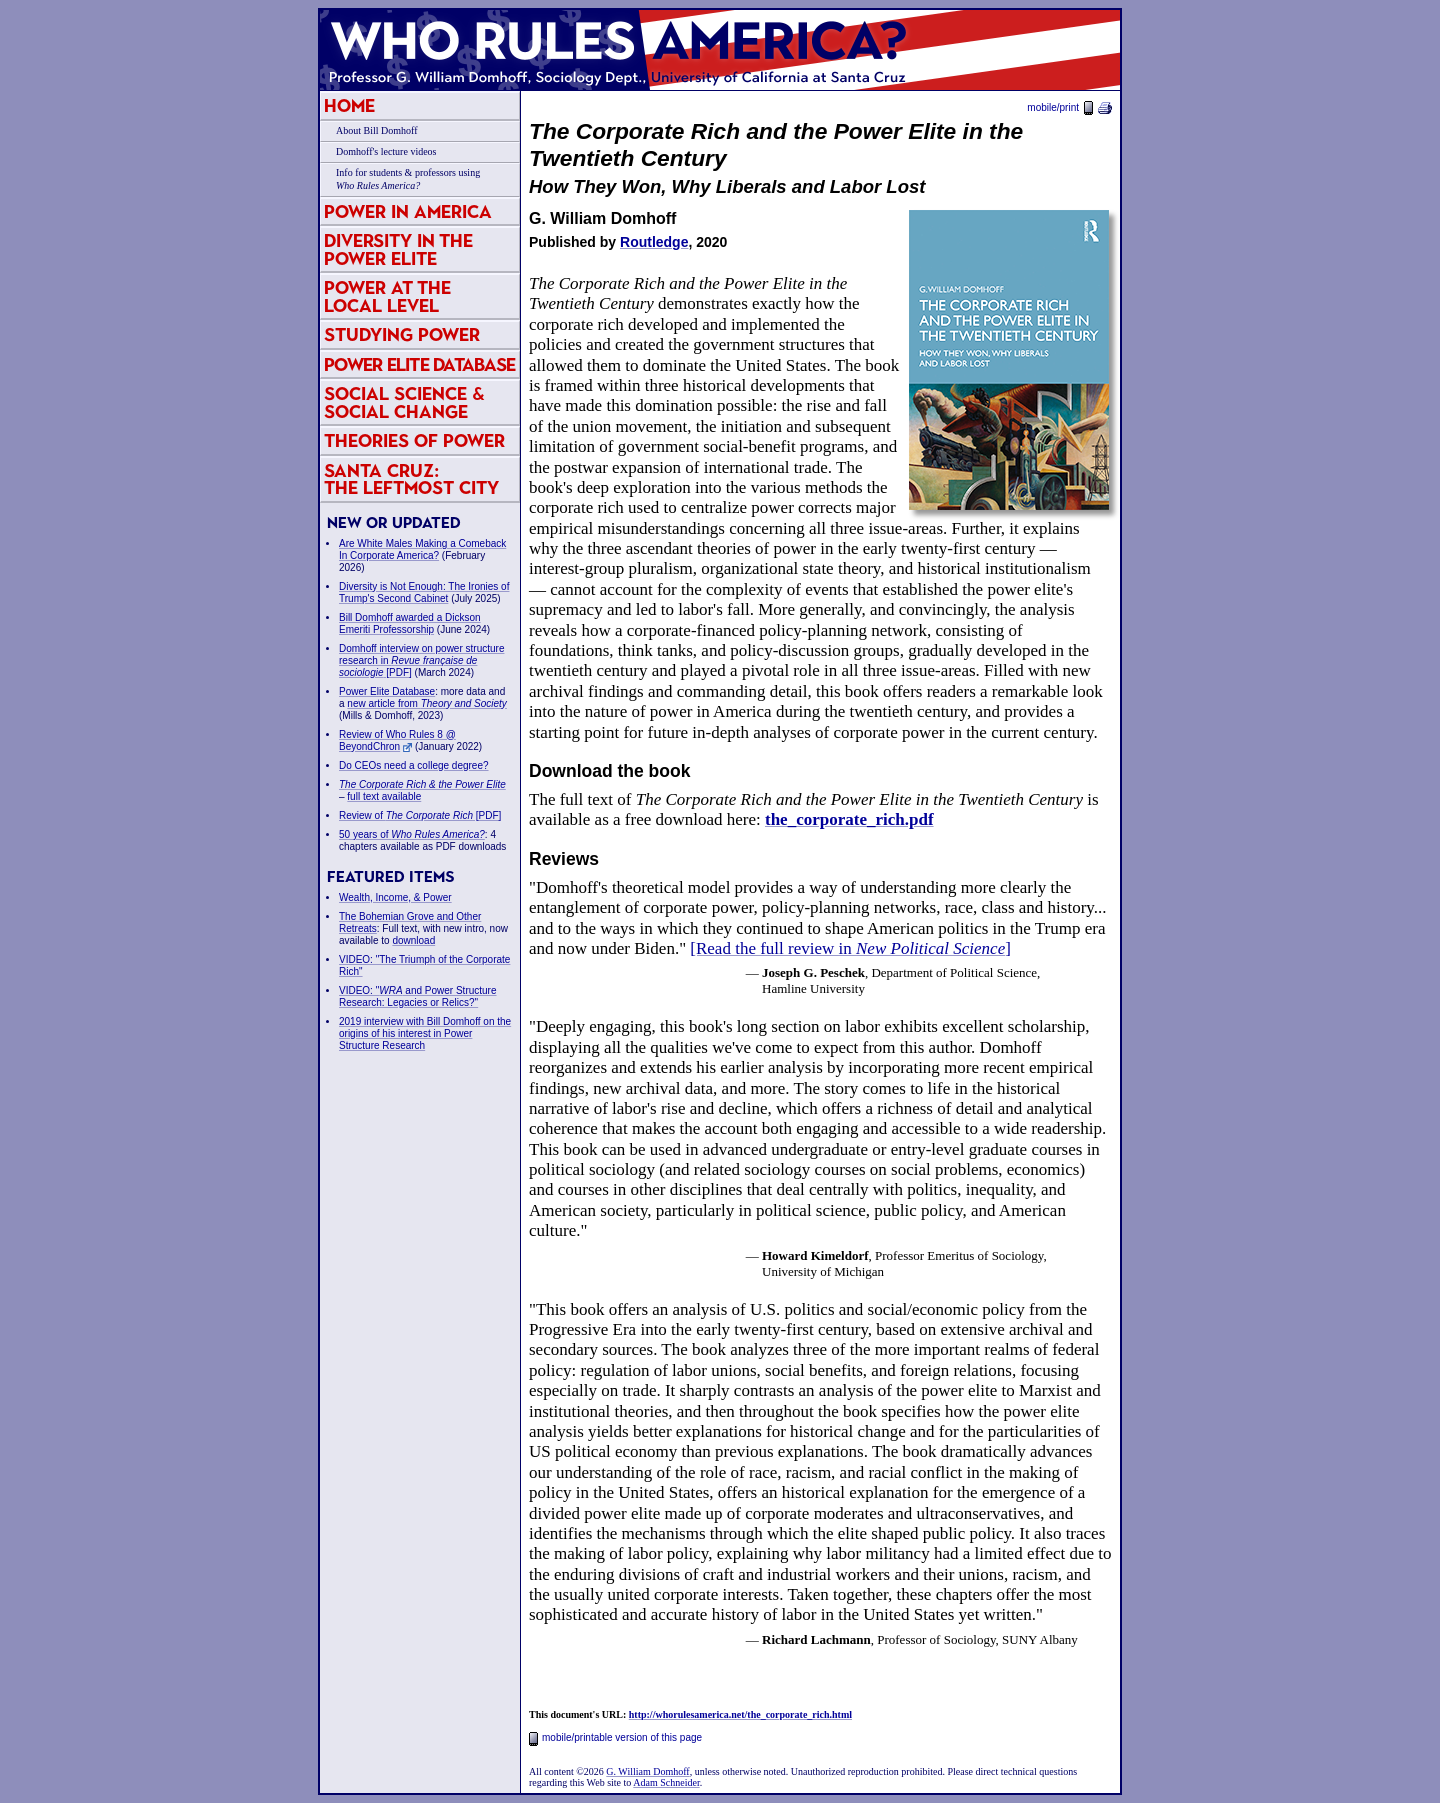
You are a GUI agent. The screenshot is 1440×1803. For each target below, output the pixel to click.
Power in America (408, 211)
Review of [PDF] (420, 815)
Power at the (387, 296)
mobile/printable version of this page (615, 1737)
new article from (427, 703)
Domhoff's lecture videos (386, 151)
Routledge (654, 242)
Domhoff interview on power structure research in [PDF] (421, 660)
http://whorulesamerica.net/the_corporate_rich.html (740, 1714)
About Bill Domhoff (376, 130)
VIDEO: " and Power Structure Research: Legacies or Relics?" (418, 996)
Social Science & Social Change (404, 402)
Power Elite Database (419, 364)
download (413, 940)
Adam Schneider (666, 1782)
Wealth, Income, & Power (395, 897)
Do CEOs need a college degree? (414, 765)
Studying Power (402, 334)
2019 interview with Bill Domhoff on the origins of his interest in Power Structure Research (425, 1033)
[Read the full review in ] (850, 948)
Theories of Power (414, 440)
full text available (384, 796)
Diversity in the (398, 249)
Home (349, 105)
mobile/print (1069, 107)
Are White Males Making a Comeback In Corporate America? (422, 549)
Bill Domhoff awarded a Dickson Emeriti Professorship (410, 623)
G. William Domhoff (647, 1771)
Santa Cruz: (411, 479)
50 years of (412, 834)
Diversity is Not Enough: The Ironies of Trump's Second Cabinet (424, 592)
